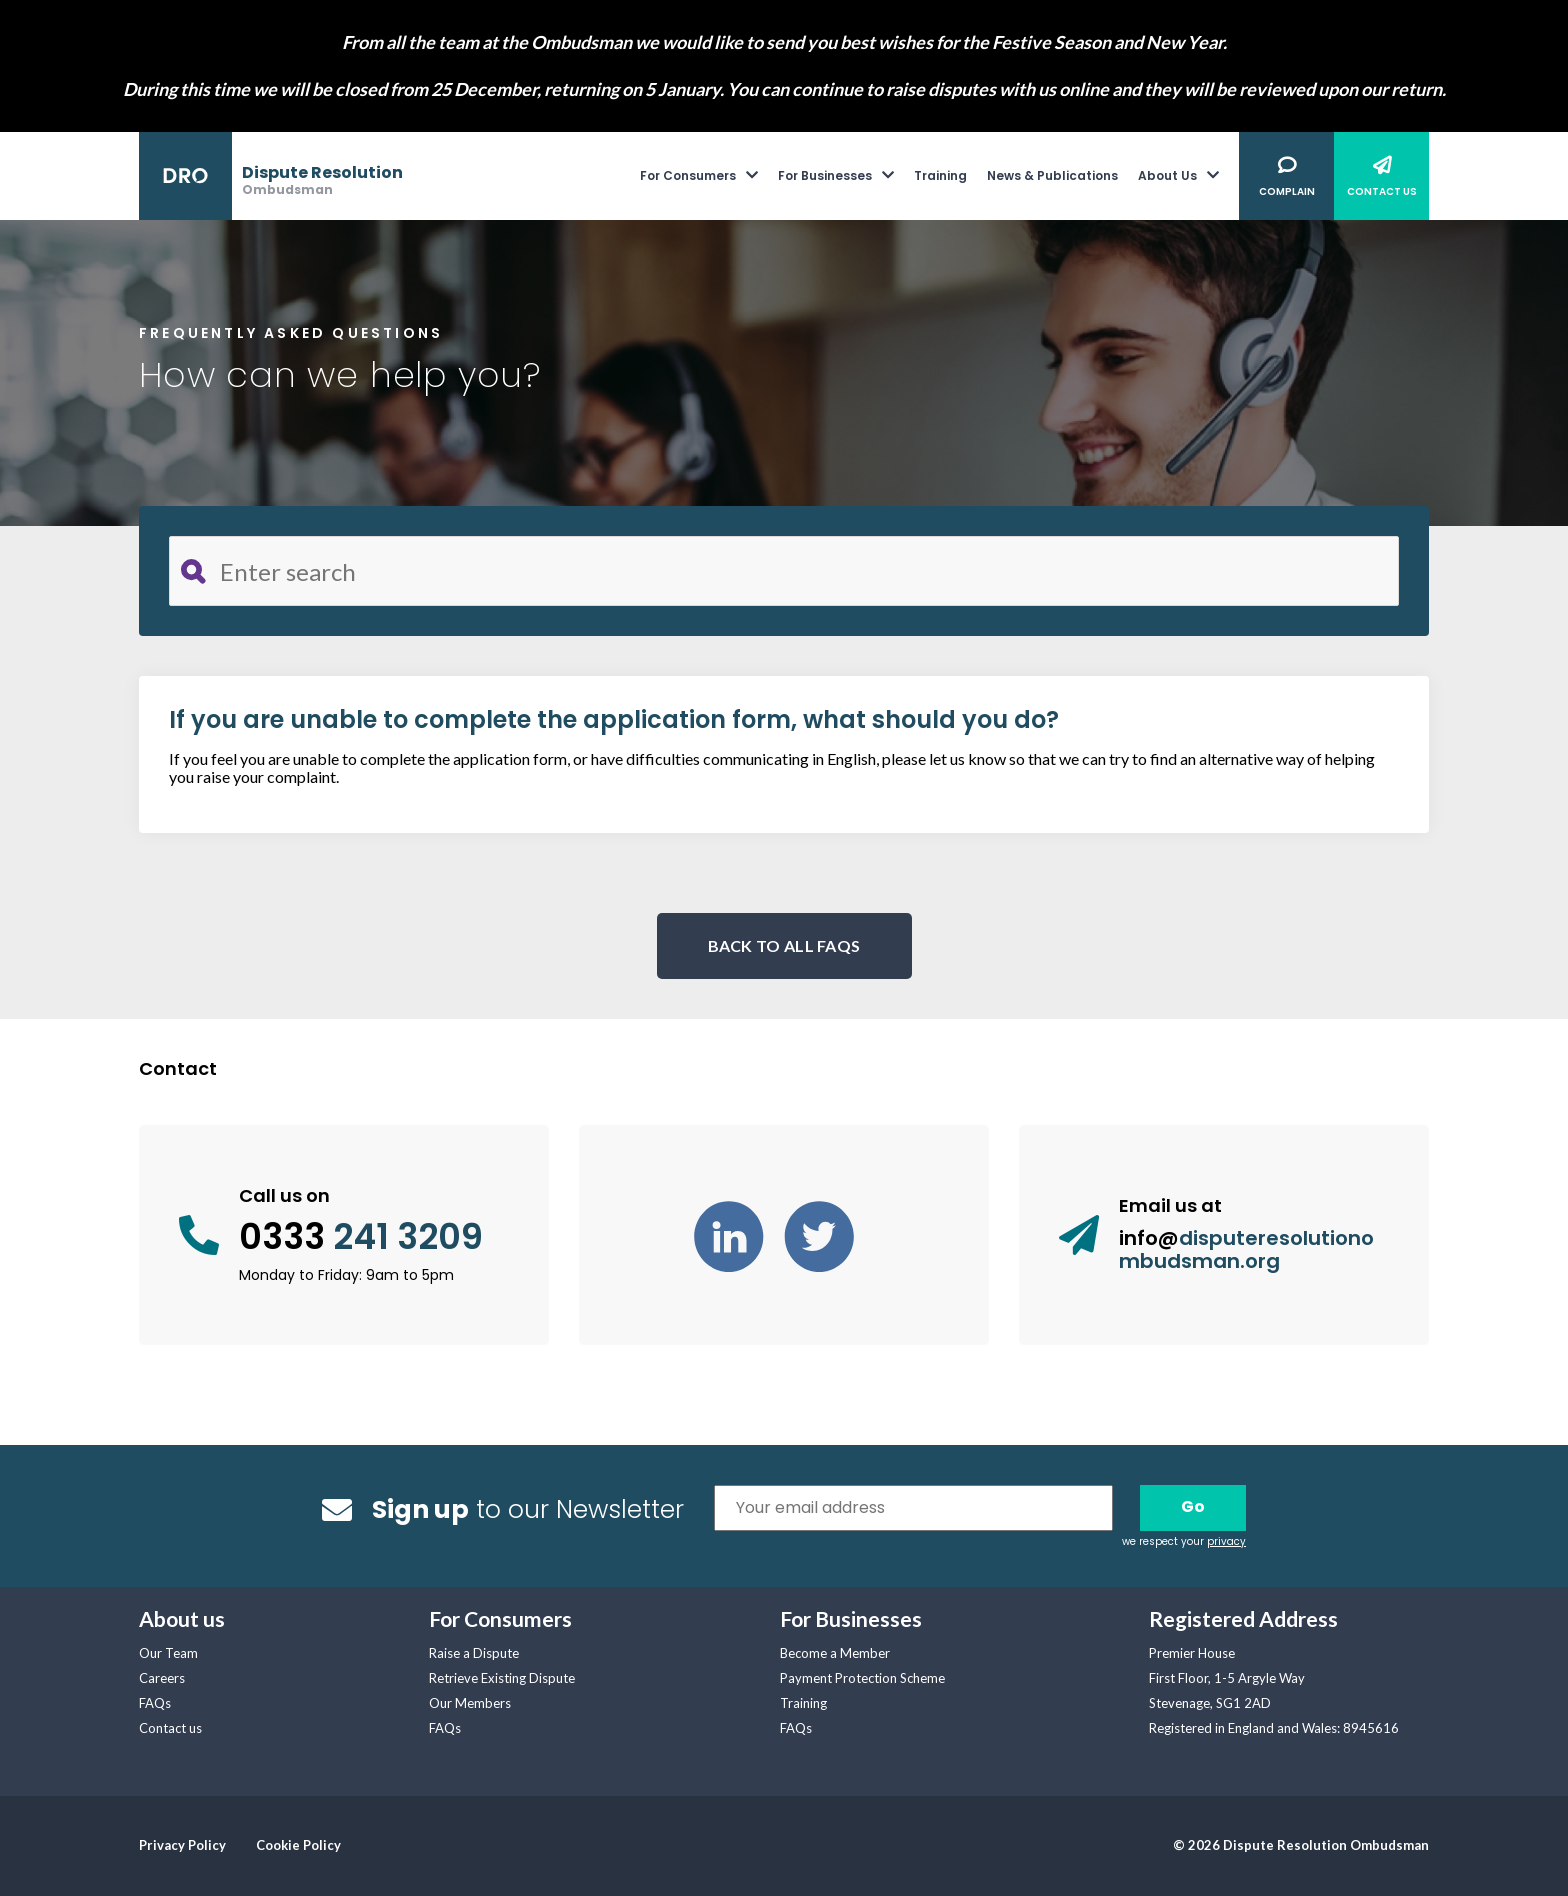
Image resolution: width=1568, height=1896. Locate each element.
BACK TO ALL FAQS (784, 945)
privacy (1226, 1541)
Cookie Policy (298, 1845)
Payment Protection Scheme (862, 1678)
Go (1193, 1506)
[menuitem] (709, 175)
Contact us (170, 1728)
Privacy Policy (182, 1845)
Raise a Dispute (474, 1653)
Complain (1287, 191)
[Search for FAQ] (784, 571)
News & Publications (1052, 175)
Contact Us (1382, 191)
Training (940, 175)
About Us (1167, 175)
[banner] (271, 176)
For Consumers (688, 175)
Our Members (470, 1703)
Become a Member (835, 1653)
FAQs (155, 1703)
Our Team (168, 1653)
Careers (162, 1678)
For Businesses (825, 175)
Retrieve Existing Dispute (502, 1678)
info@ (1246, 1249)
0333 (361, 1237)
